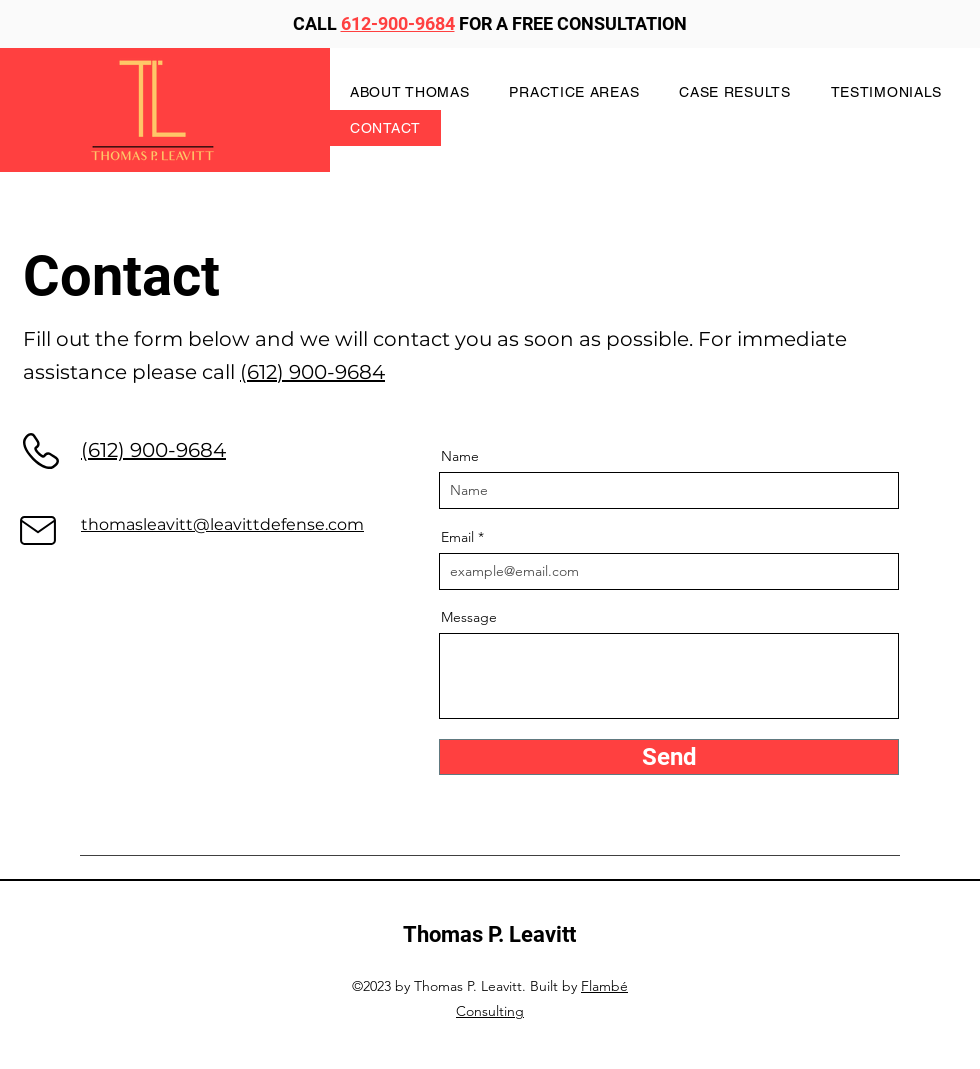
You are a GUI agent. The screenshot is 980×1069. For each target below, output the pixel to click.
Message (469, 617)
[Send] (669, 757)
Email (457, 537)
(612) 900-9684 (312, 372)
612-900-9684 (398, 23)
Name (460, 456)
